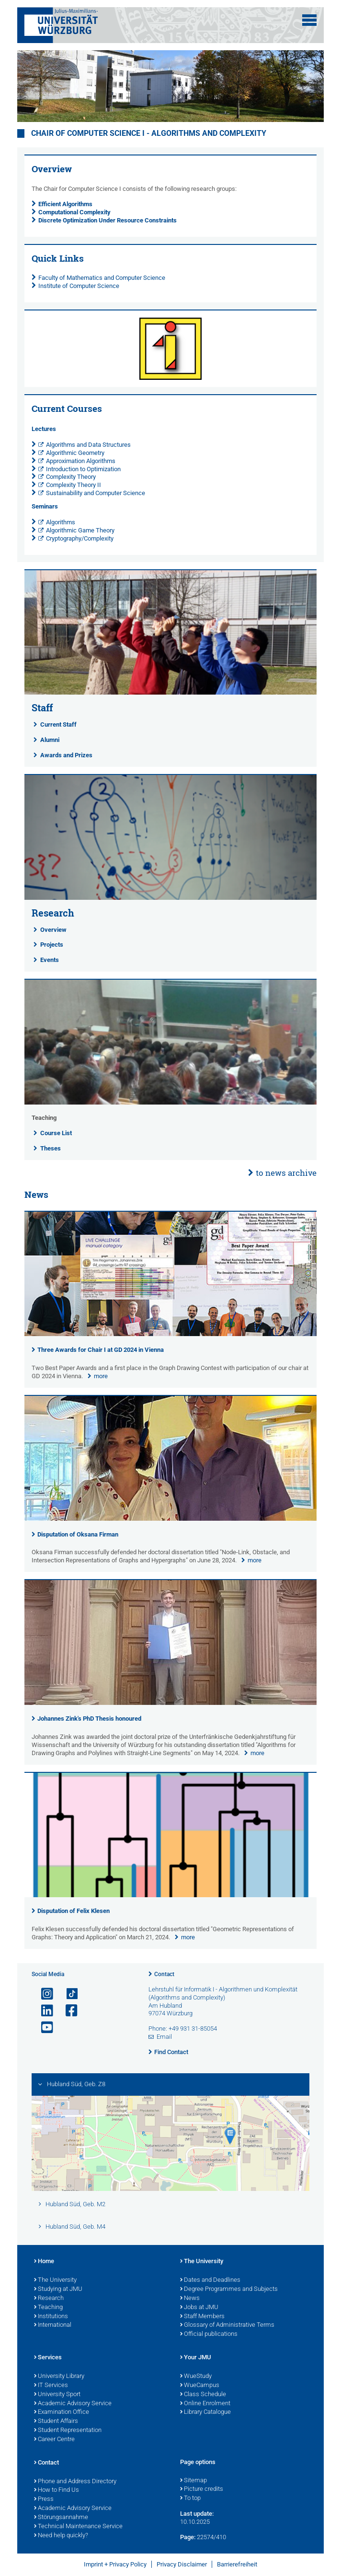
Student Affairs (56, 2421)
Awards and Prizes (66, 755)
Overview (53, 929)
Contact (164, 1974)
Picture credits (201, 2489)
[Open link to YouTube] (43, 2027)
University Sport (57, 2394)
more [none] (101, 1376)
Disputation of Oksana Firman (77, 1534)
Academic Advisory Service (73, 2403)
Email (164, 2036)
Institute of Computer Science (78, 285)
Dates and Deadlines (210, 2280)
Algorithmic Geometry (75, 452)
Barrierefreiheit (237, 2564)
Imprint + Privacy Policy (115, 2564)
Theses (50, 1148)
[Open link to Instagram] (43, 1994)
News (190, 2298)
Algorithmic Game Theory (80, 530)
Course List (56, 1133)
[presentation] (170, 1334)
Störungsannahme (61, 2517)
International (52, 2325)
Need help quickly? (61, 2536)
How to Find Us (56, 2490)
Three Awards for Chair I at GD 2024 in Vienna (100, 1349)
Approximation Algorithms (80, 460)
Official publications (209, 2334)
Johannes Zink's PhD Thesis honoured (89, 1718)
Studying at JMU (58, 2289)
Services (48, 2358)
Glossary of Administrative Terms (227, 2325)
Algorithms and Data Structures (88, 444)
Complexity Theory (71, 476)
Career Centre (54, 2439)
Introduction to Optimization (83, 469)
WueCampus (199, 2385)
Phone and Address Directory (75, 2481)
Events (49, 959)
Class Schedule (203, 2394)
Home (44, 2261)
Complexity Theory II (73, 484)
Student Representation (68, 2430)
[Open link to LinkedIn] (43, 2010)
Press (44, 2499)
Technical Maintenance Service (78, 2526)
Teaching (48, 2307)
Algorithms (60, 522)
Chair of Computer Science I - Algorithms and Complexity (148, 133)
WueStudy (196, 2376)
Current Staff (58, 724)
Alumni (49, 739)
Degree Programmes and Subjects (229, 2289)
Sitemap (193, 2480)
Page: (187, 2537)
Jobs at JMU (199, 2307)
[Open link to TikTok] (67, 1994)
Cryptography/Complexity (80, 538)
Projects (51, 944)
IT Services (51, 2385)
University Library (59, 2376)
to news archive (286, 1173)
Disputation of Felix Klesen (73, 1910)
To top (190, 2498)
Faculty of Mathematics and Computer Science (101, 277)
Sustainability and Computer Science (95, 493)
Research (49, 2298)
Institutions (51, 2316)
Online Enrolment (205, 2403)
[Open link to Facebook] (67, 2010)
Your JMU (195, 2358)
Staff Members (202, 2316)
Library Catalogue (205, 2412)
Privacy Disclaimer (182, 2564)
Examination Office (61, 2412)
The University (55, 2280)
